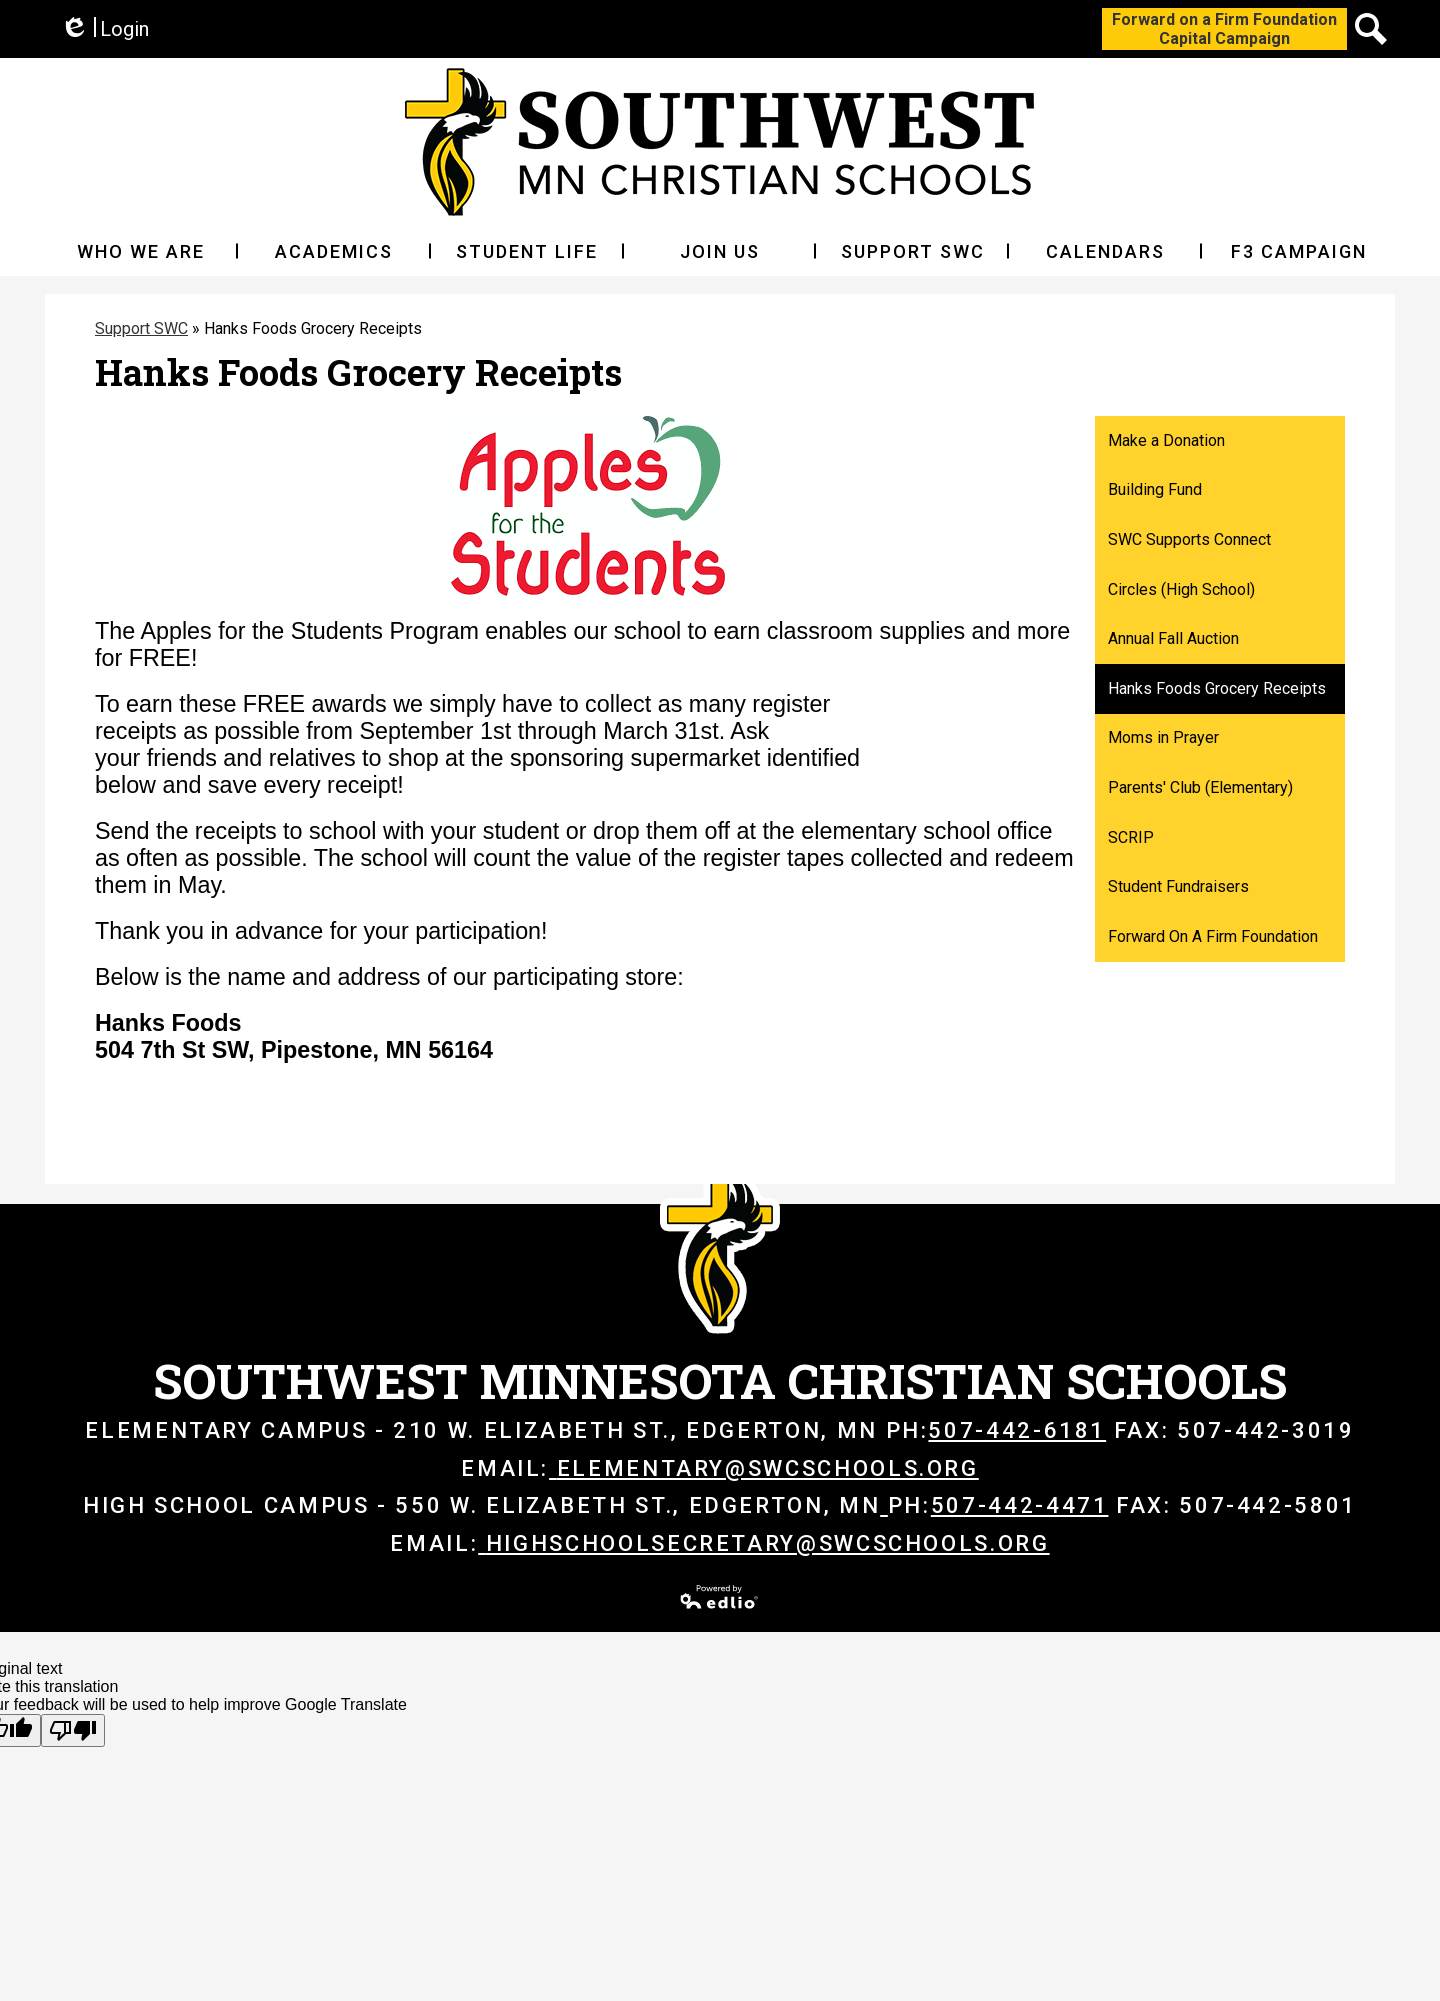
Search (1371, 33)
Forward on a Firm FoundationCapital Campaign (1224, 29)
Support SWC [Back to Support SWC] (141, 328)
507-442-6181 (1017, 1430)
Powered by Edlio (720, 1597)
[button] (141, 251)
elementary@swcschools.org (764, 1468)
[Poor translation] (73, 1730)
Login (104, 29)
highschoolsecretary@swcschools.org (763, 1543)
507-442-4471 (1020, 1505)
